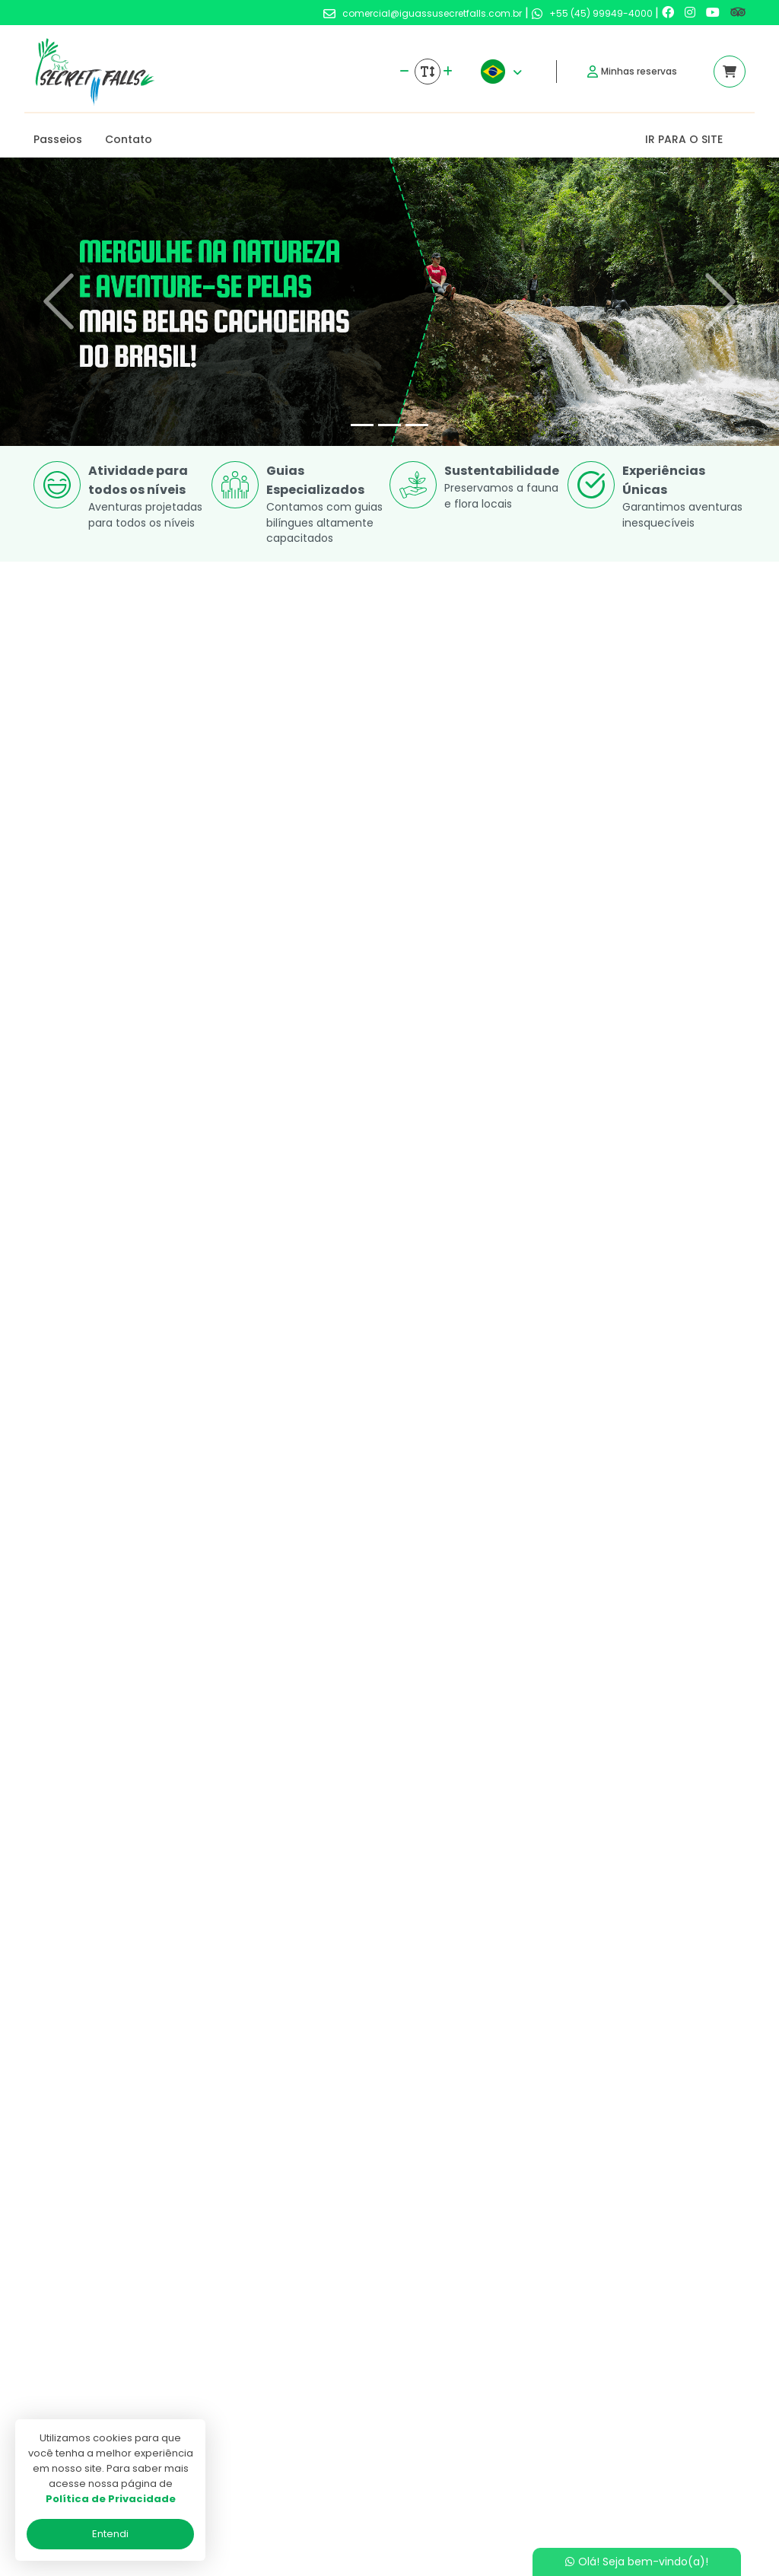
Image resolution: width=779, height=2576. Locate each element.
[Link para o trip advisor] (738, 12)
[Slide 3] (416, 425)
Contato (128, 139)
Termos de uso (325, 2431)
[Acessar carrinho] (730, 72)
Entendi (110, 2534)
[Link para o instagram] (691, 12)
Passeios (57, 139)
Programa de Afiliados (345, 2453)
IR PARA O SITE (684, 139)
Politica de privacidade (344, 2408)
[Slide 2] (389, 425)
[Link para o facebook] (669, 12)
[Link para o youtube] (714, 12)
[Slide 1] (362, 425)
